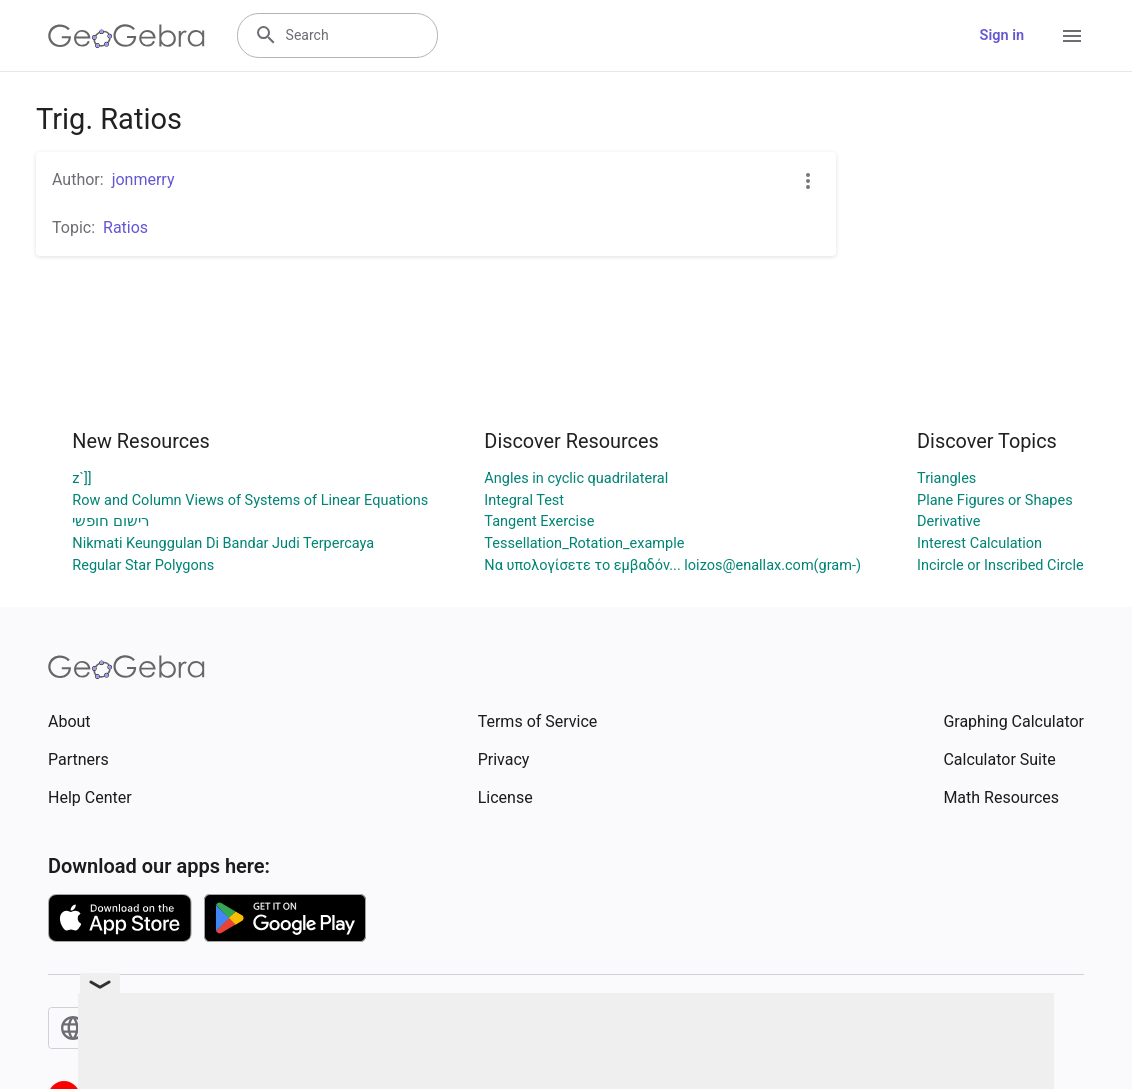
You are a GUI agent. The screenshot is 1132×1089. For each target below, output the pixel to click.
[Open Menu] (1072, 36)
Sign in (1002, 35)
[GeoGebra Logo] (126, 36)
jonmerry (143, 179)
